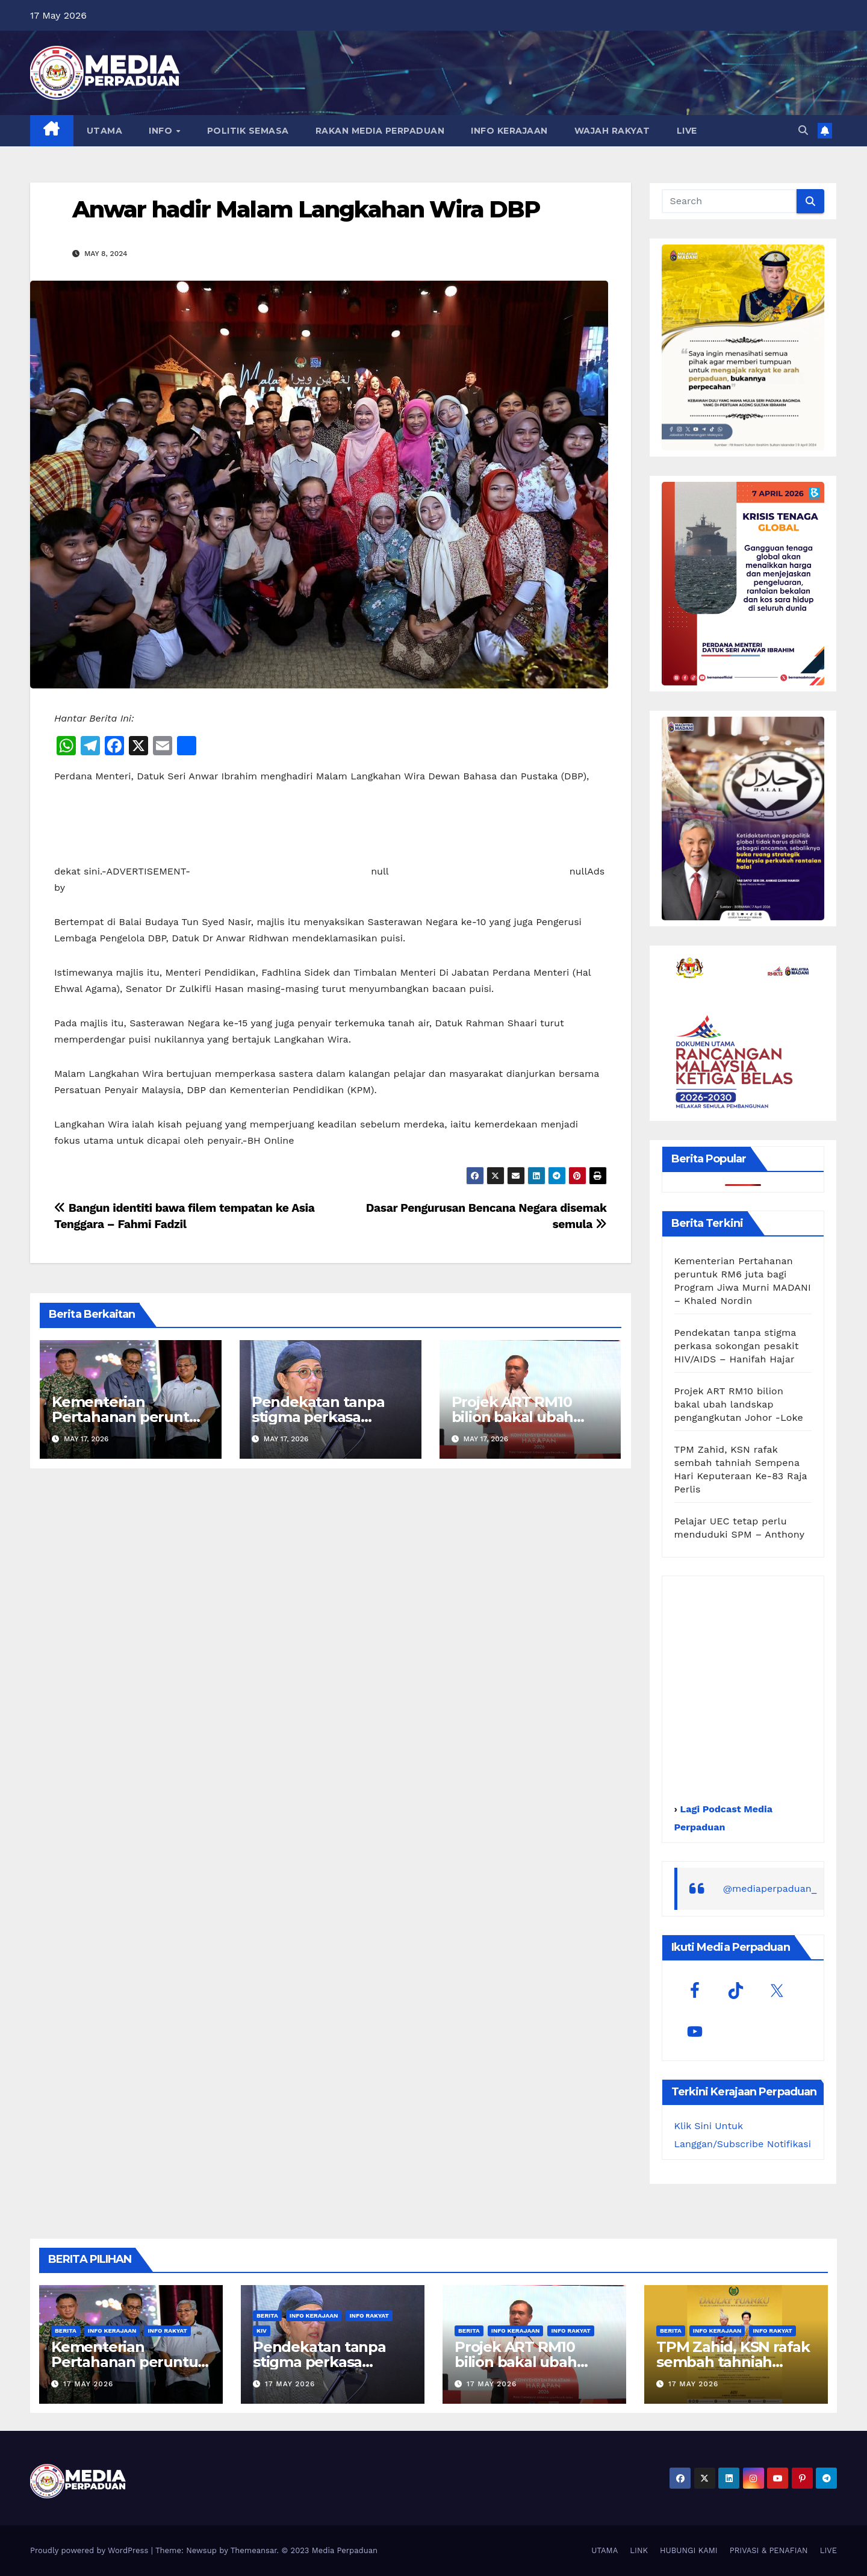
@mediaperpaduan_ (770, 1888)
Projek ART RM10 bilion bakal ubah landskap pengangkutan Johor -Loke (738, 1404)
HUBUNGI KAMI (689, 2550)
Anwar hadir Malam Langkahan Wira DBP (306, 209)
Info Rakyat (167, 2330)
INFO (162, 130)
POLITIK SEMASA (248, 130)
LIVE (687, 130)
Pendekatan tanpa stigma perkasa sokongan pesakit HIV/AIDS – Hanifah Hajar (736, 1346)
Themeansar (254, 2550)
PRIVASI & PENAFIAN (769, 2550)
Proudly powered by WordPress (90, 2550)
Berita (65, 2330)
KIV (261, 2330)
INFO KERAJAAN (509, 130)
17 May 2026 (88, 2384)
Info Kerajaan (112, 2330)
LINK (639, 2550)
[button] (803, 130)
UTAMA (105, 130)
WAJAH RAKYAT (612, 130)
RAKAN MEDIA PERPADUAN (380, 130)
